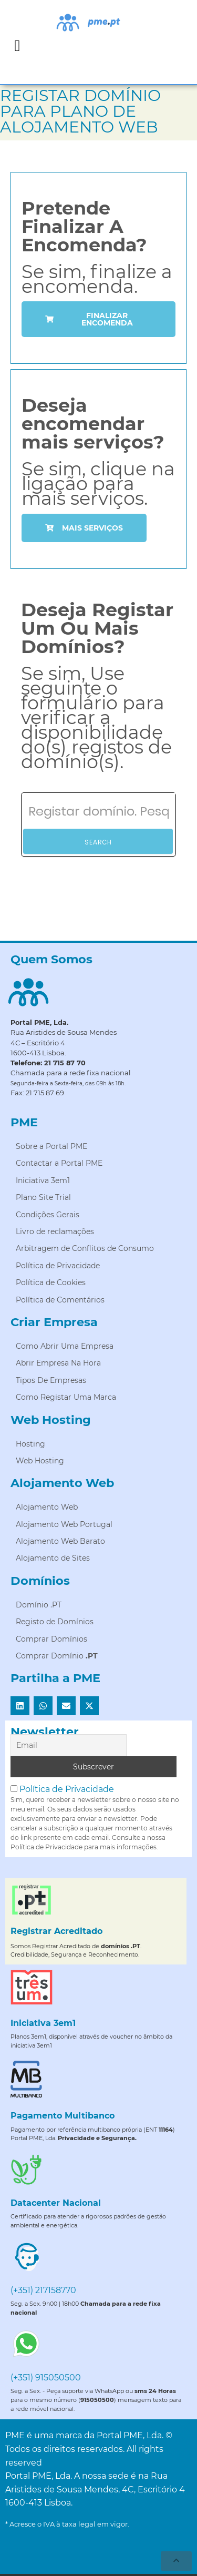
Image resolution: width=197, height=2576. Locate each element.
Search (98, 842)
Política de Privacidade (66, 1789)
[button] (17, 45)
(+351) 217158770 (43, 2290)
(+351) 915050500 (46, 2377)
